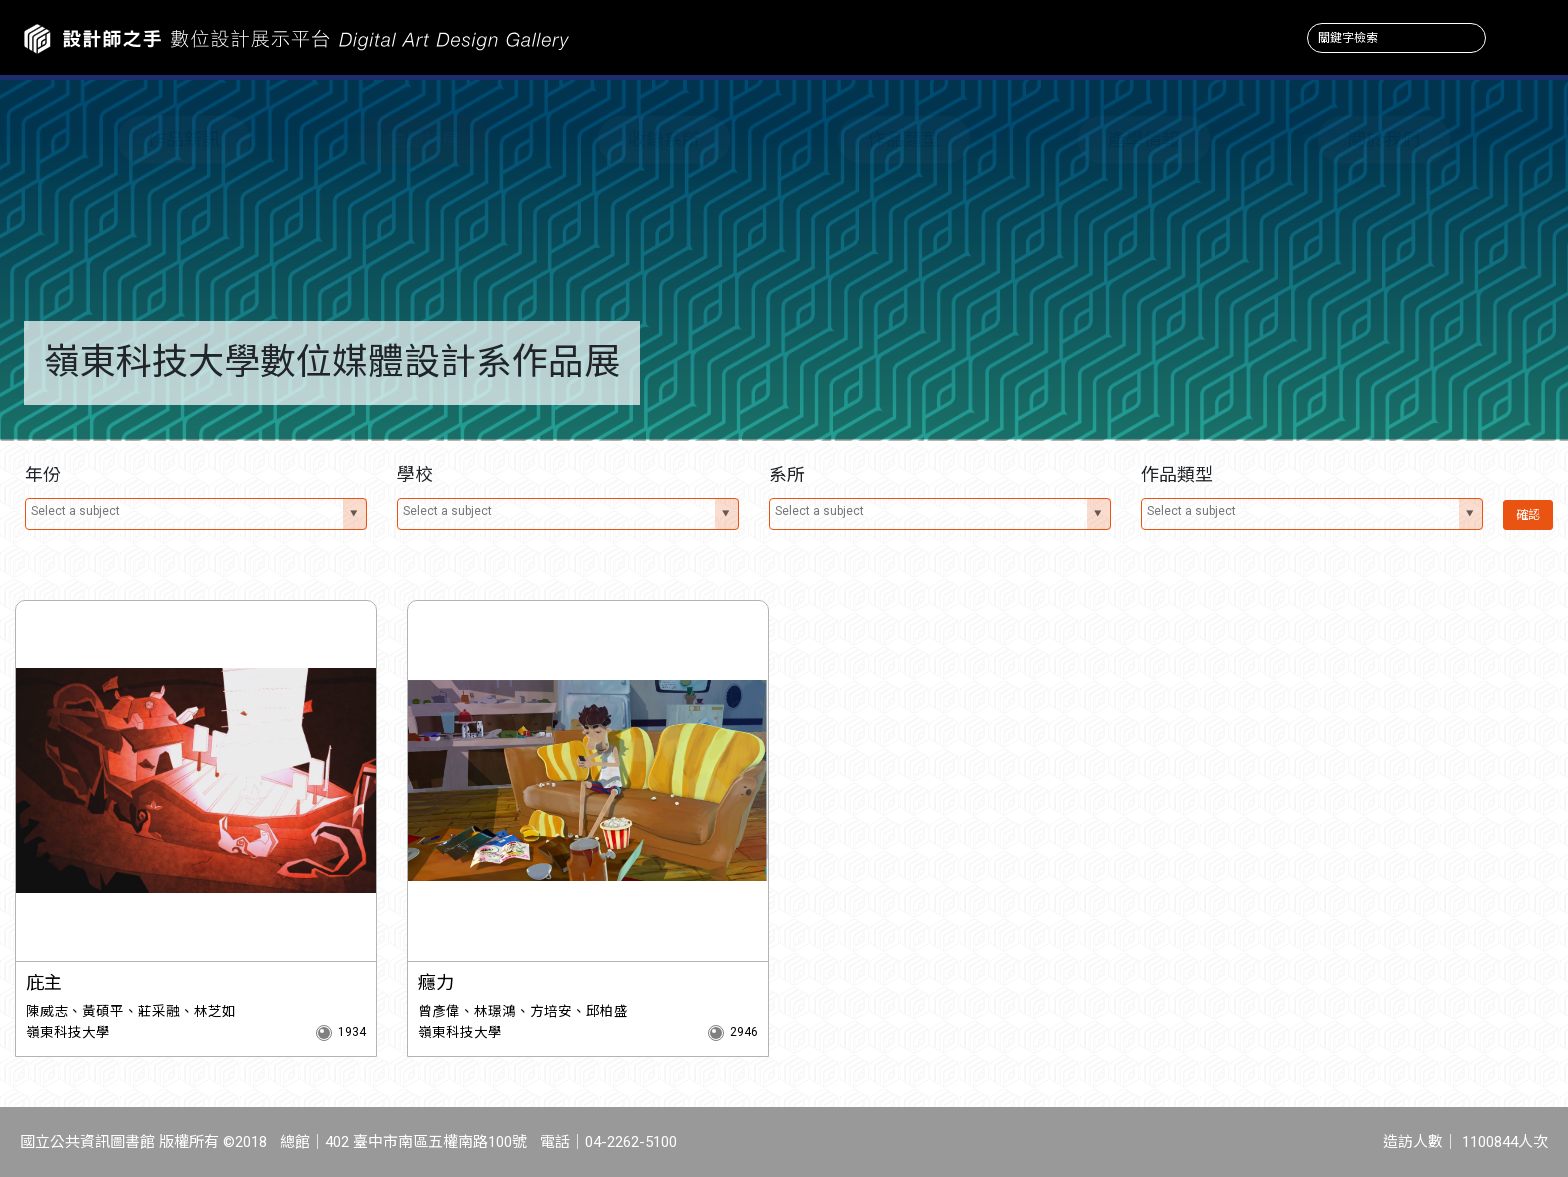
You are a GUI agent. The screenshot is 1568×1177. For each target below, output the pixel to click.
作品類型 (904, 139)
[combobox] (196, 514)
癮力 (436, 982)
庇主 (44, 982)
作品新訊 (184, 139)
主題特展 (424, 139)
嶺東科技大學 (68, 1032)
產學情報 (1144, 139)
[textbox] (184, 511)
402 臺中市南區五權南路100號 (426, 1142)
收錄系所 (664, 139)
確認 (1528, 515)
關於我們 (1384, 139)
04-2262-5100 (631, 1142)
